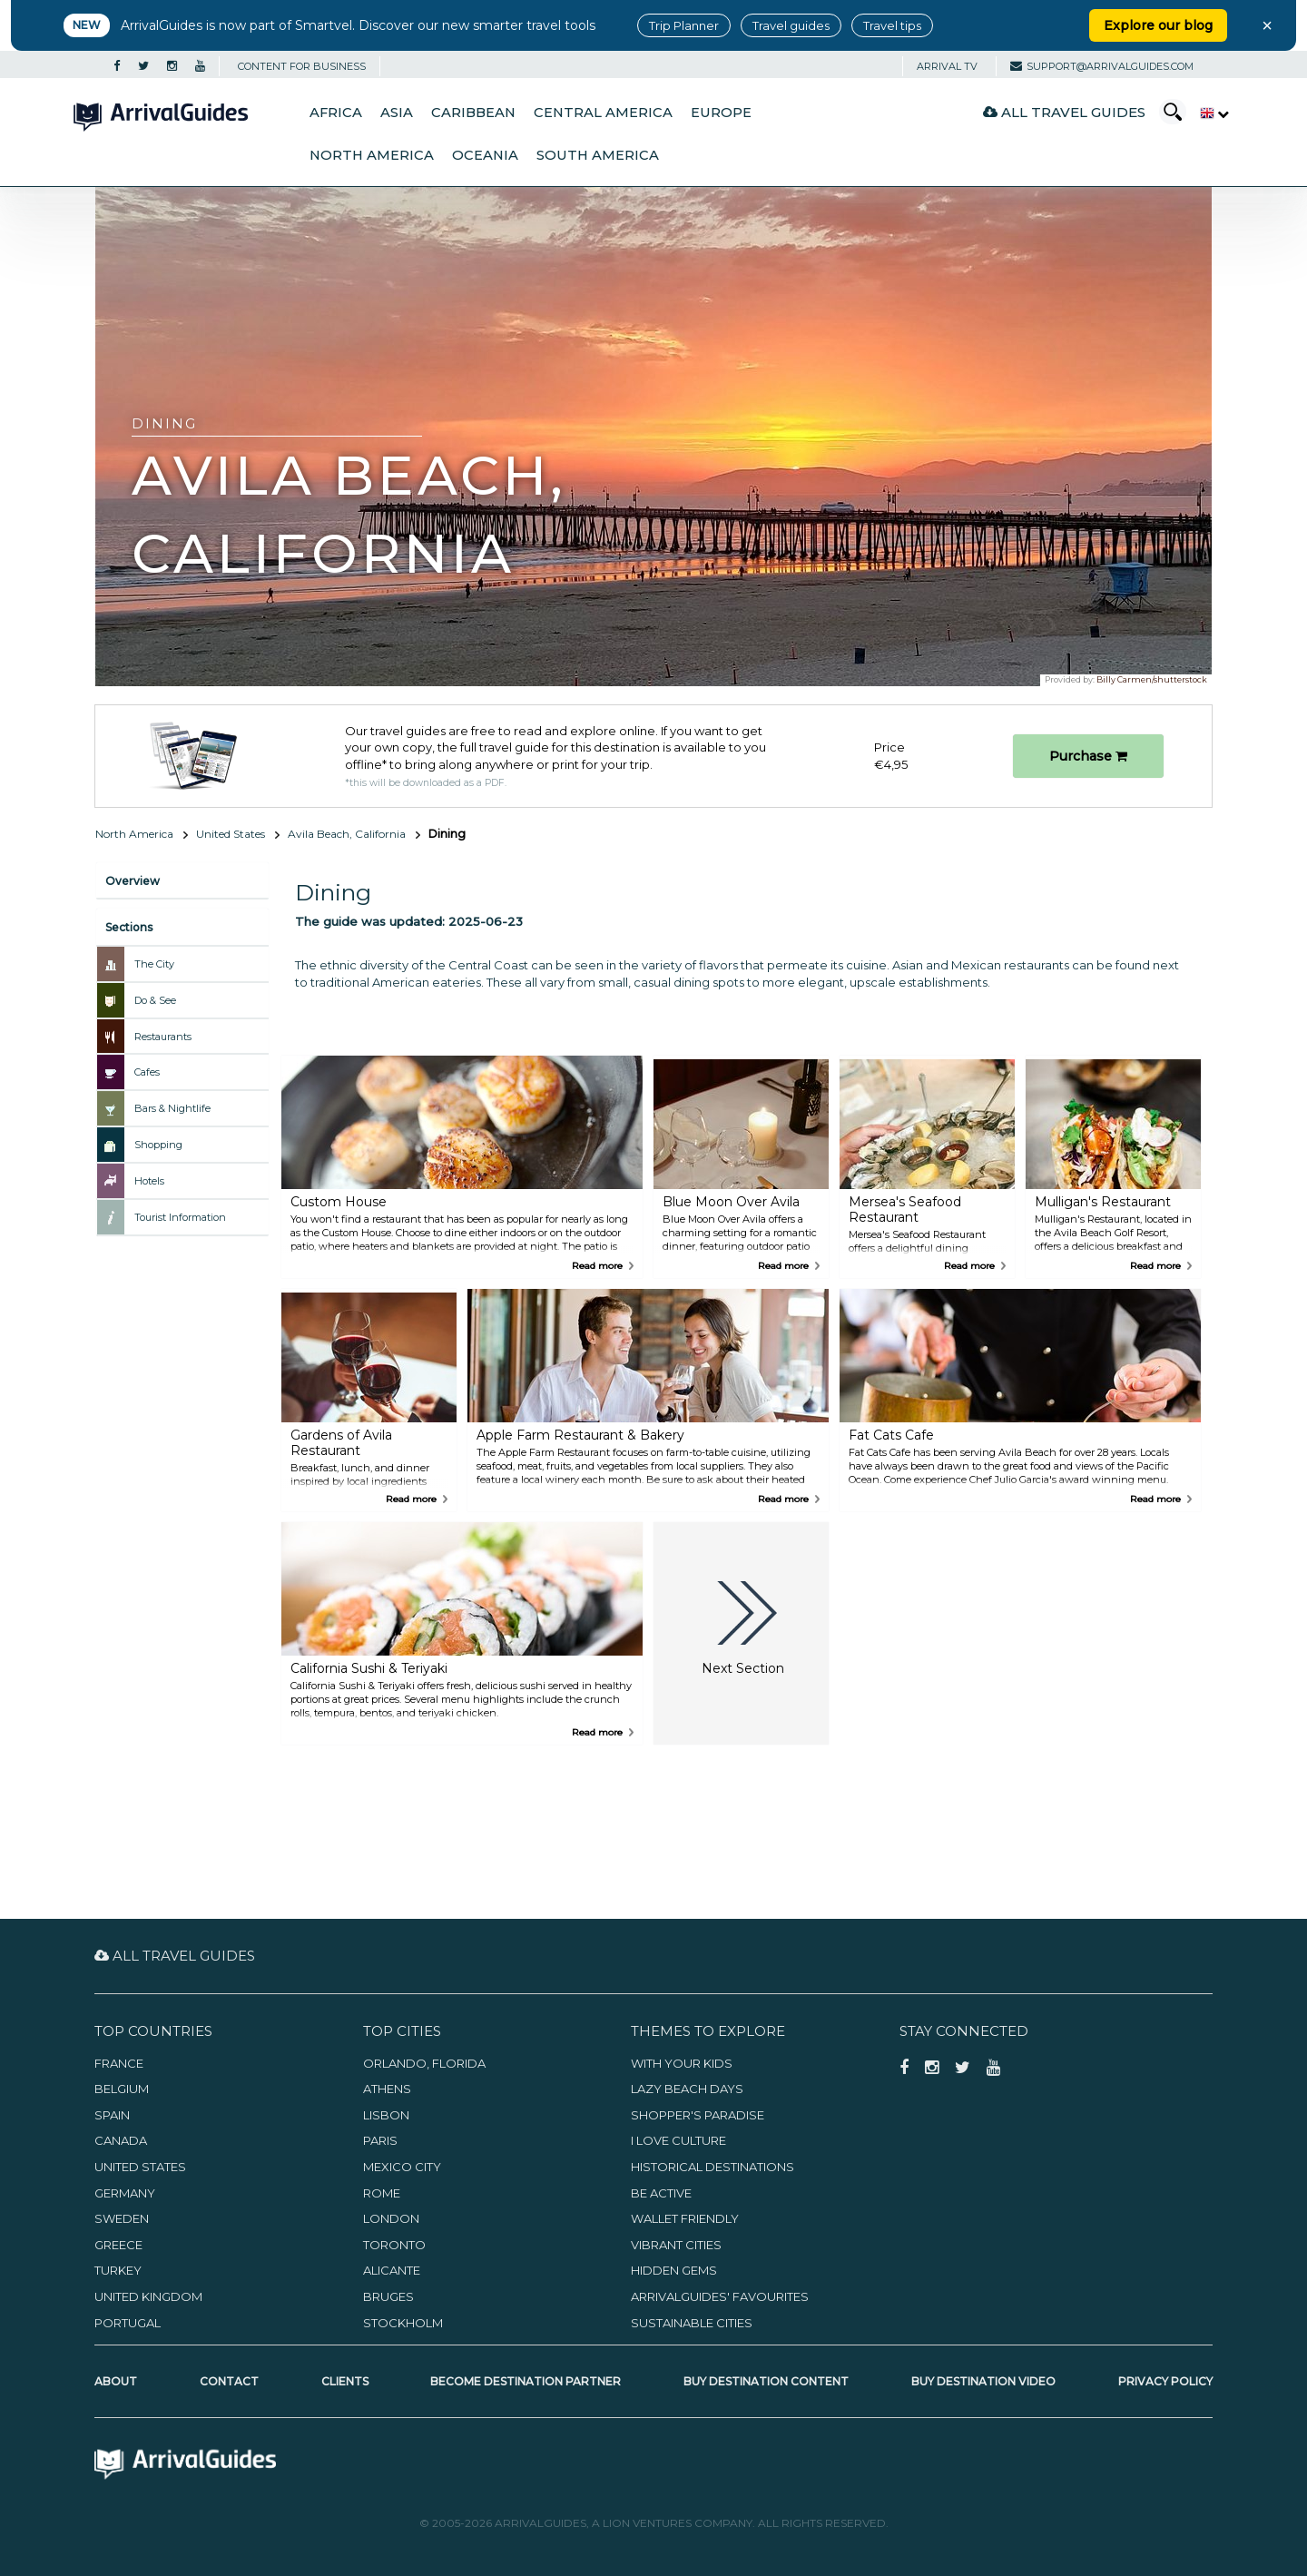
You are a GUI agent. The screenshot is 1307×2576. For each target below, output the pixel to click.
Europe (721, 112)
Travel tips (892, 25)
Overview (132, 881)
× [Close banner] (1267, 25)
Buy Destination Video (983, 2381)
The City (154, 964)
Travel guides (791, 25)
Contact (229, 2381)
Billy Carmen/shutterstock (1151, 679)
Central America (603, 112)
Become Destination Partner (525, 2381)
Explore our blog (1158, 25)
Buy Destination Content (766, 2381)
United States (230, 834)
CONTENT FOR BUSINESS (302, 66)
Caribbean (473, 112)
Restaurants (163, 1036)
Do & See (155, 1000)
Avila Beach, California (347, 834)
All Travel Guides (1064, 112)
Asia (396, 112)
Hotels (149, 1181)
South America (597, 155)
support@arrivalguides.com (1102, 66)
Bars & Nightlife (172, 1108)
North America (372, 155)
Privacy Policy (1165, 2381)
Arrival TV (947, 66)
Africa (336, 112)
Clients (345, 2381)
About (115, 2381)
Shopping (158, 1144)
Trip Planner (684, 25)
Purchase (1088, 756)
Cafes (147, 1072)
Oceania (485, 155)
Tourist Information (180, 1217)
